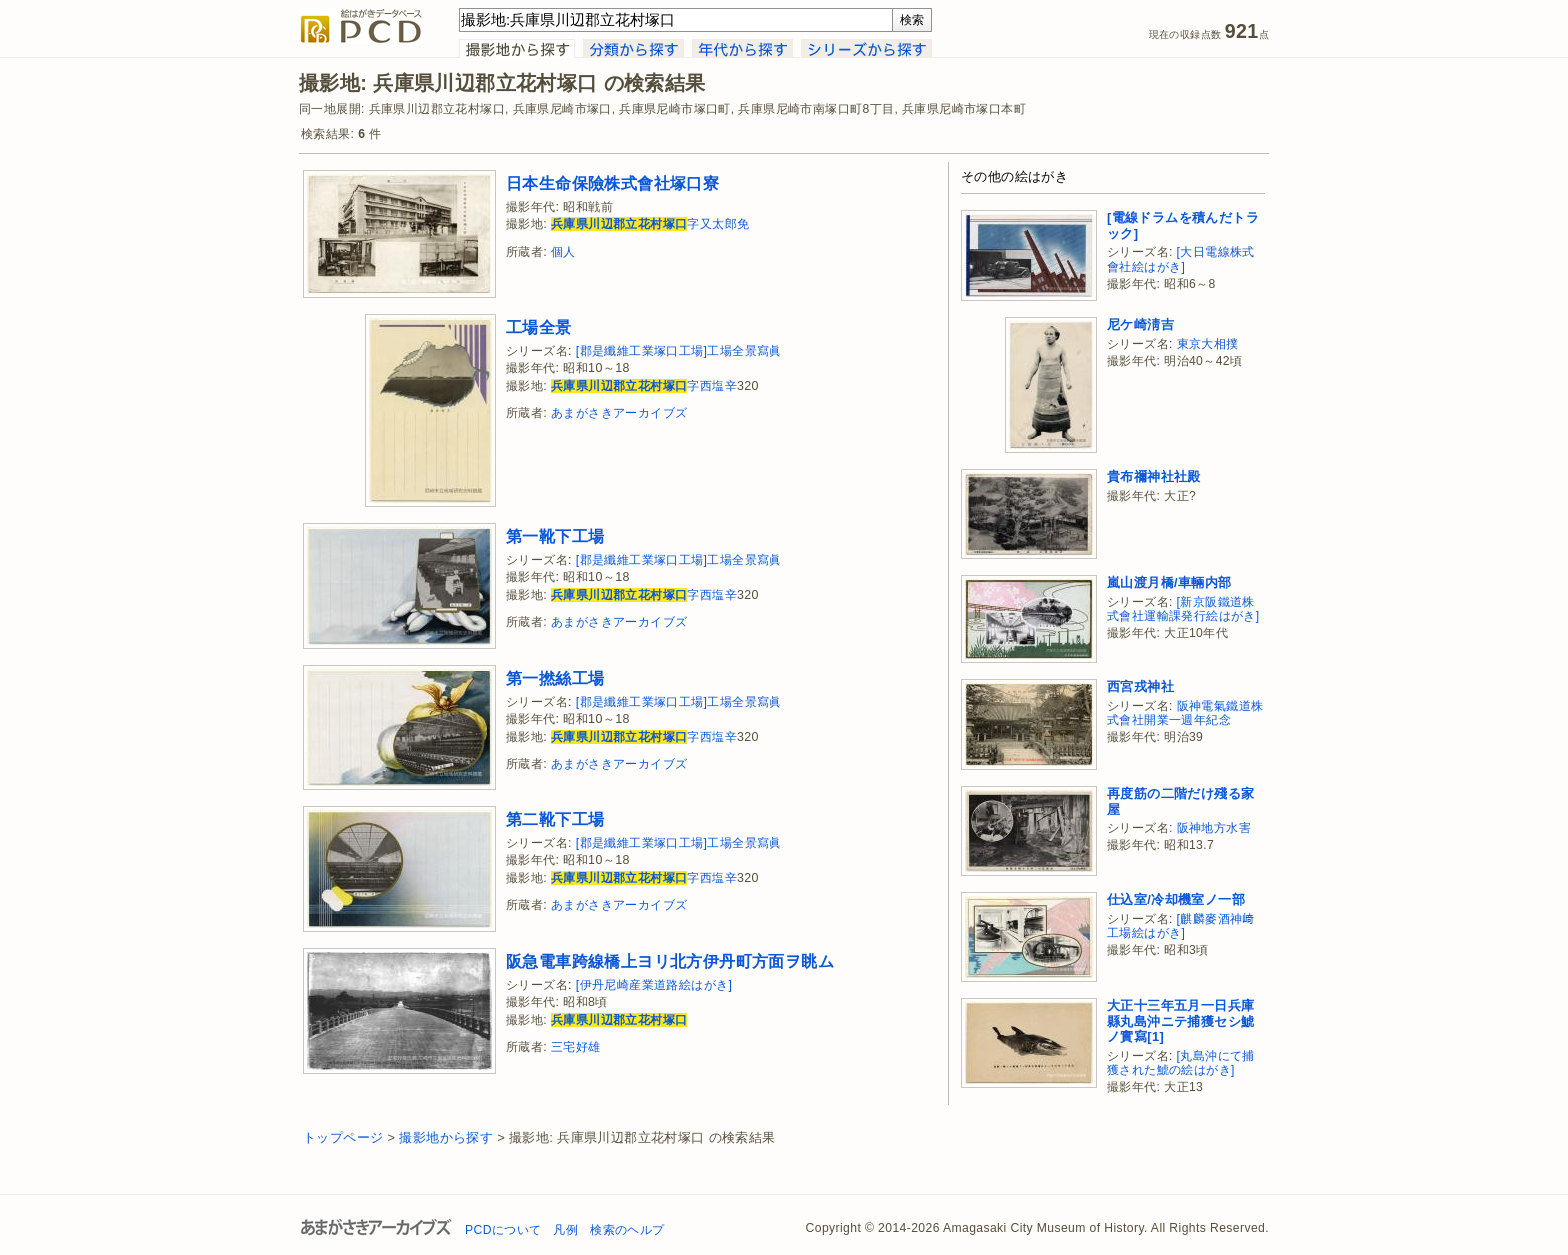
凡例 (565, 1230)
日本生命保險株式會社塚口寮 (612, 183)
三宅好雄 (576, 1047)
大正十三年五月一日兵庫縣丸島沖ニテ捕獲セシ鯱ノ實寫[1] (1180, 1021)
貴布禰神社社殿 (1154, 476)
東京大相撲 (1208, 344)
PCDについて (503, 1230)
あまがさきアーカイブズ (619, 413)
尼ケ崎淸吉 (1140, 324)
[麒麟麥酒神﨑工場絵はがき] (1181, 926)
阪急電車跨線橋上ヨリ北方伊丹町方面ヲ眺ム (670, 961)
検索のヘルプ (627, 1230)
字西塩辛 (644, 386)
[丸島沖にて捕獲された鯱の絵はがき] (1181, 1063)
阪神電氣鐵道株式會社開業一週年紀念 (1185, 713)
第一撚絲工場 (555, 678)
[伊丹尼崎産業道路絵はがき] (654, 985)
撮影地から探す (446, 1137)
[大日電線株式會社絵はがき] (1181, 259)
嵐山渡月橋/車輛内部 (1169, 582)
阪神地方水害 (1214, 828)
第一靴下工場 (555, 536)
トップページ (343, 1137)
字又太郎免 (650, 224)
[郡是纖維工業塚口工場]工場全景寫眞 (679, 351)
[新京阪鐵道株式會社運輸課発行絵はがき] (1183, 609)
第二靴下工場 (555, 819)
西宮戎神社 (1140, 686)
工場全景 (539, 327)
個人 (563, 252)
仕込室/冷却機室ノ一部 (1176, 899)
